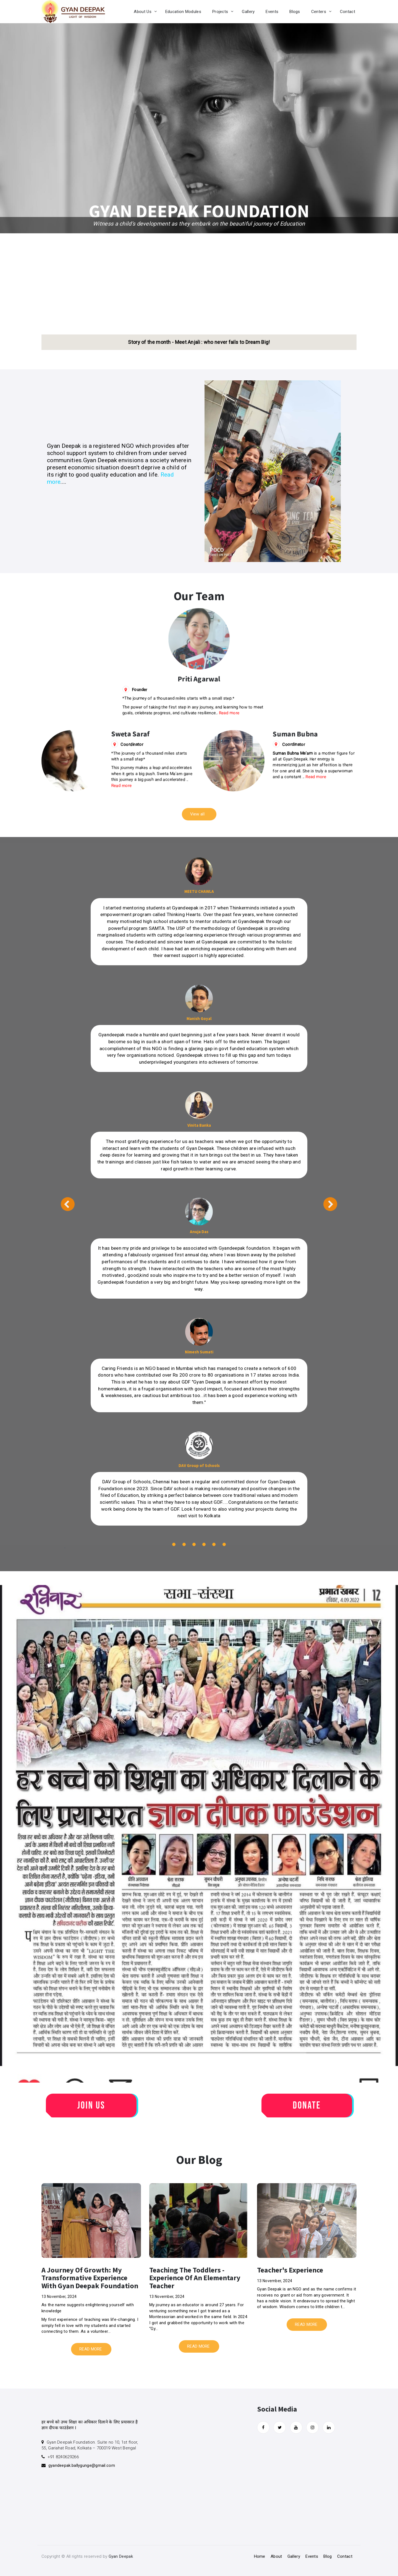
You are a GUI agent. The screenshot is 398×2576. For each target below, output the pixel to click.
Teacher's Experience (290, 2269)
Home (259, 2556)
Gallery (248, 11)
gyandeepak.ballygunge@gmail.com (81, 2465)
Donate (307, 2106)
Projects (220, 11)
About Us (142, 11)
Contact (347, 11)
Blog (327, 2556)
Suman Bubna (295, 733)
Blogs (294, 11)
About (276, 2556)
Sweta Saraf (130, 733)
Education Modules (183, 11)
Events (272, 11)
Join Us (91, 2106)
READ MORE (90, 2349)
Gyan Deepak (121, 2556)
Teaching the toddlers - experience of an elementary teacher (194, 2277)
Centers (318, 11)
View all (197, 814)
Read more (229, 712)
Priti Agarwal (199, 678)
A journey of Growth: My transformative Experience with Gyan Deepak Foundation (89, 2277)
